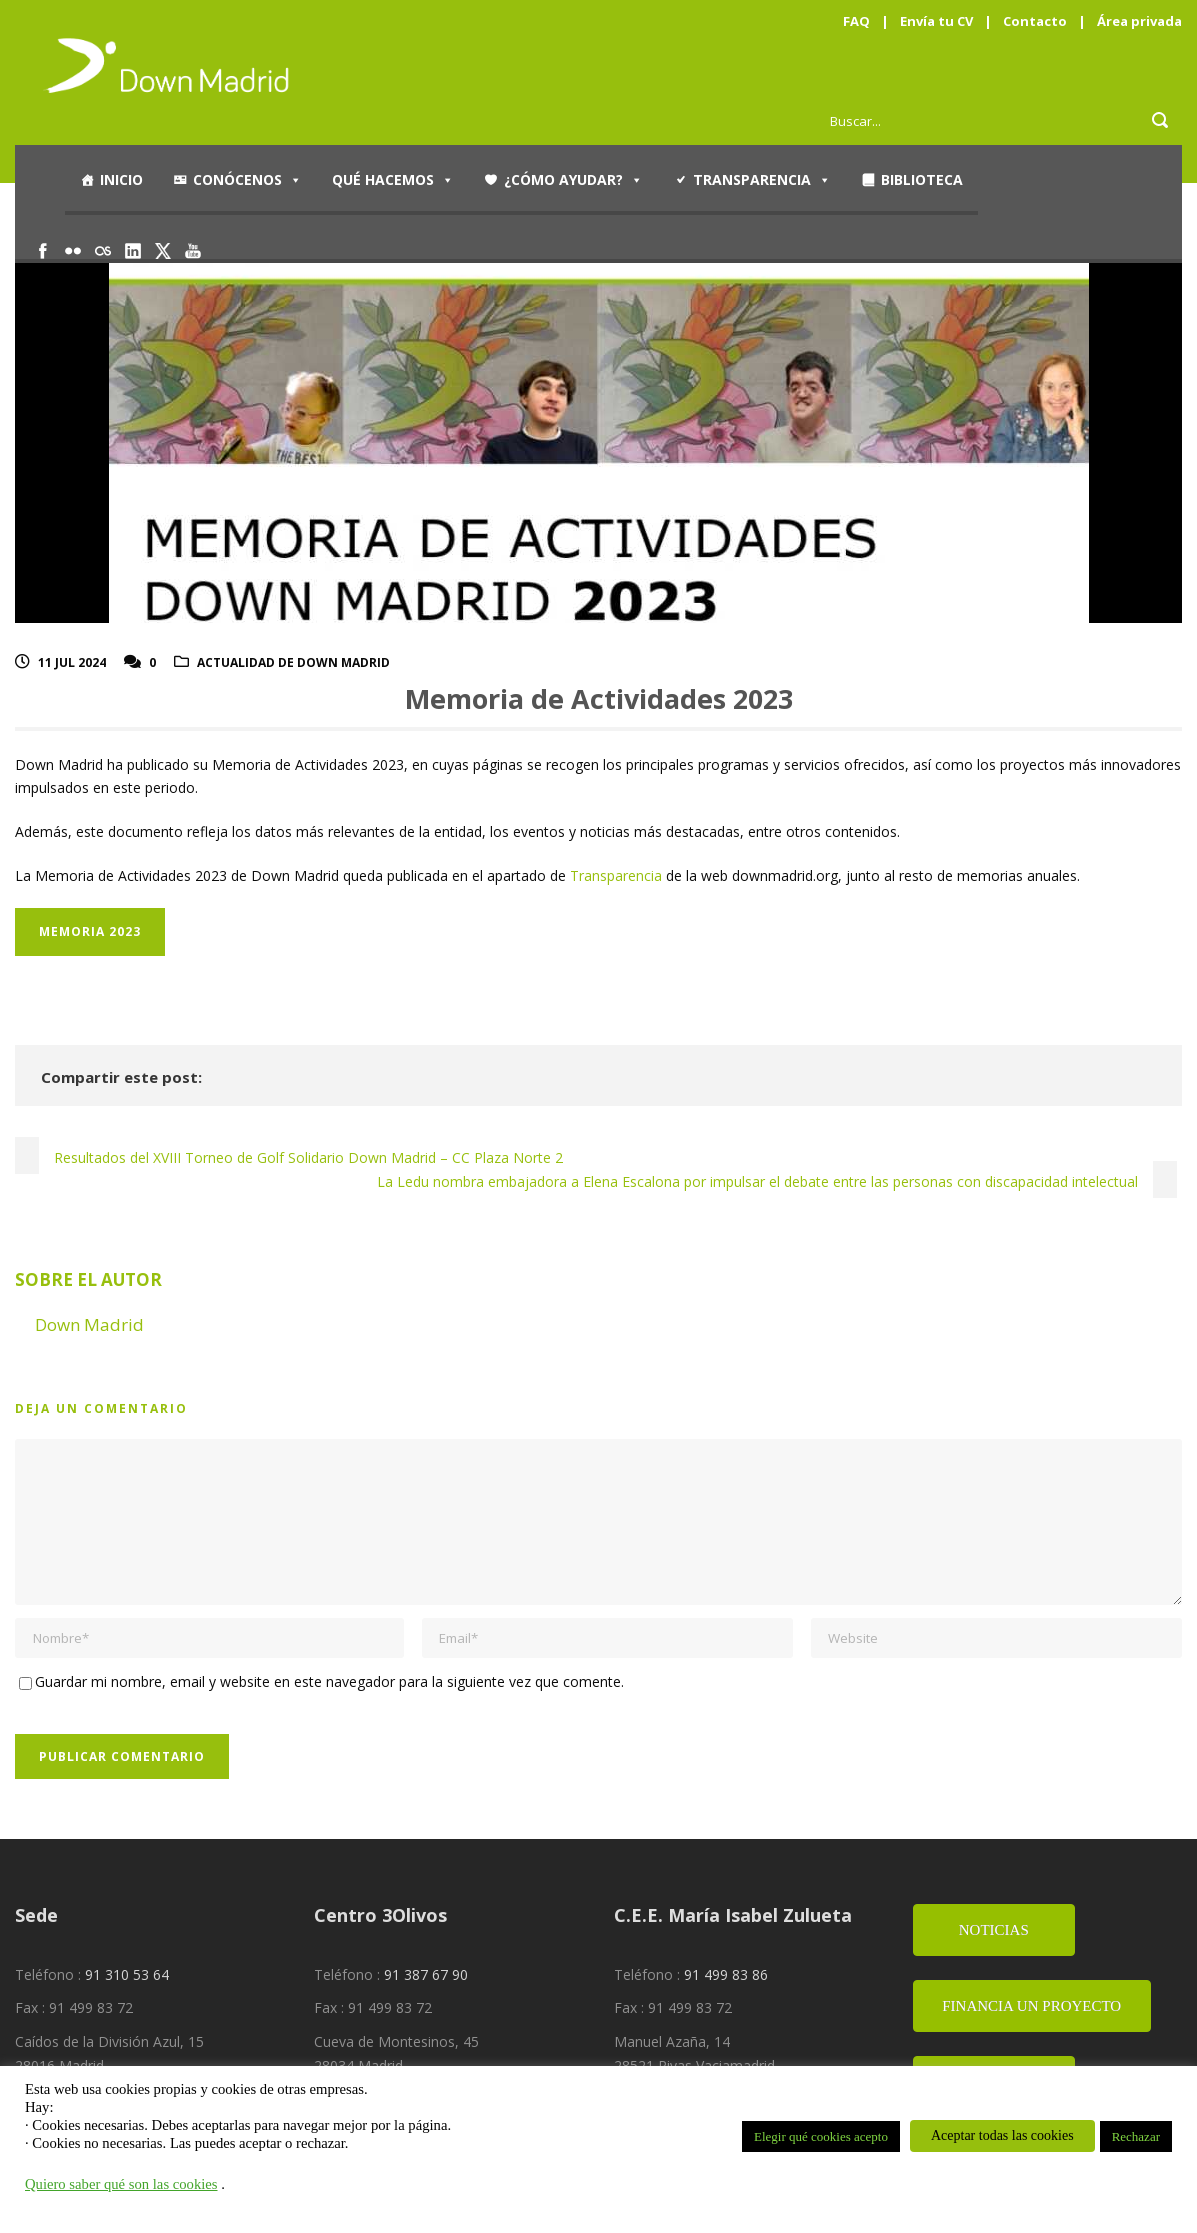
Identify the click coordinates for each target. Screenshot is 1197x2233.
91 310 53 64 (127, 1974)
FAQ (856, 21)
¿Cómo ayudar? (573, 180)
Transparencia (762, 180)
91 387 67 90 (426, 1974)
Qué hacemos (393, 180)
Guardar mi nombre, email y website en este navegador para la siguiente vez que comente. (329, 1681)
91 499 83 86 (726, 1974)
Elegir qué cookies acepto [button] (821, 2136)
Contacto (1035, 21)
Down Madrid (89, 1324)
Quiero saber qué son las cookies (121, 2184)
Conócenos (247, 180)
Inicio (121, 179)
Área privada (1139, 21)
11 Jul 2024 (72, 662)
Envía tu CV (936, 21)
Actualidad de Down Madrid (293, 662)
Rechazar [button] (1136, 2136)
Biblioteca (922, 179)
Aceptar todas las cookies (1002, 2135)
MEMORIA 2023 (90, 931)
